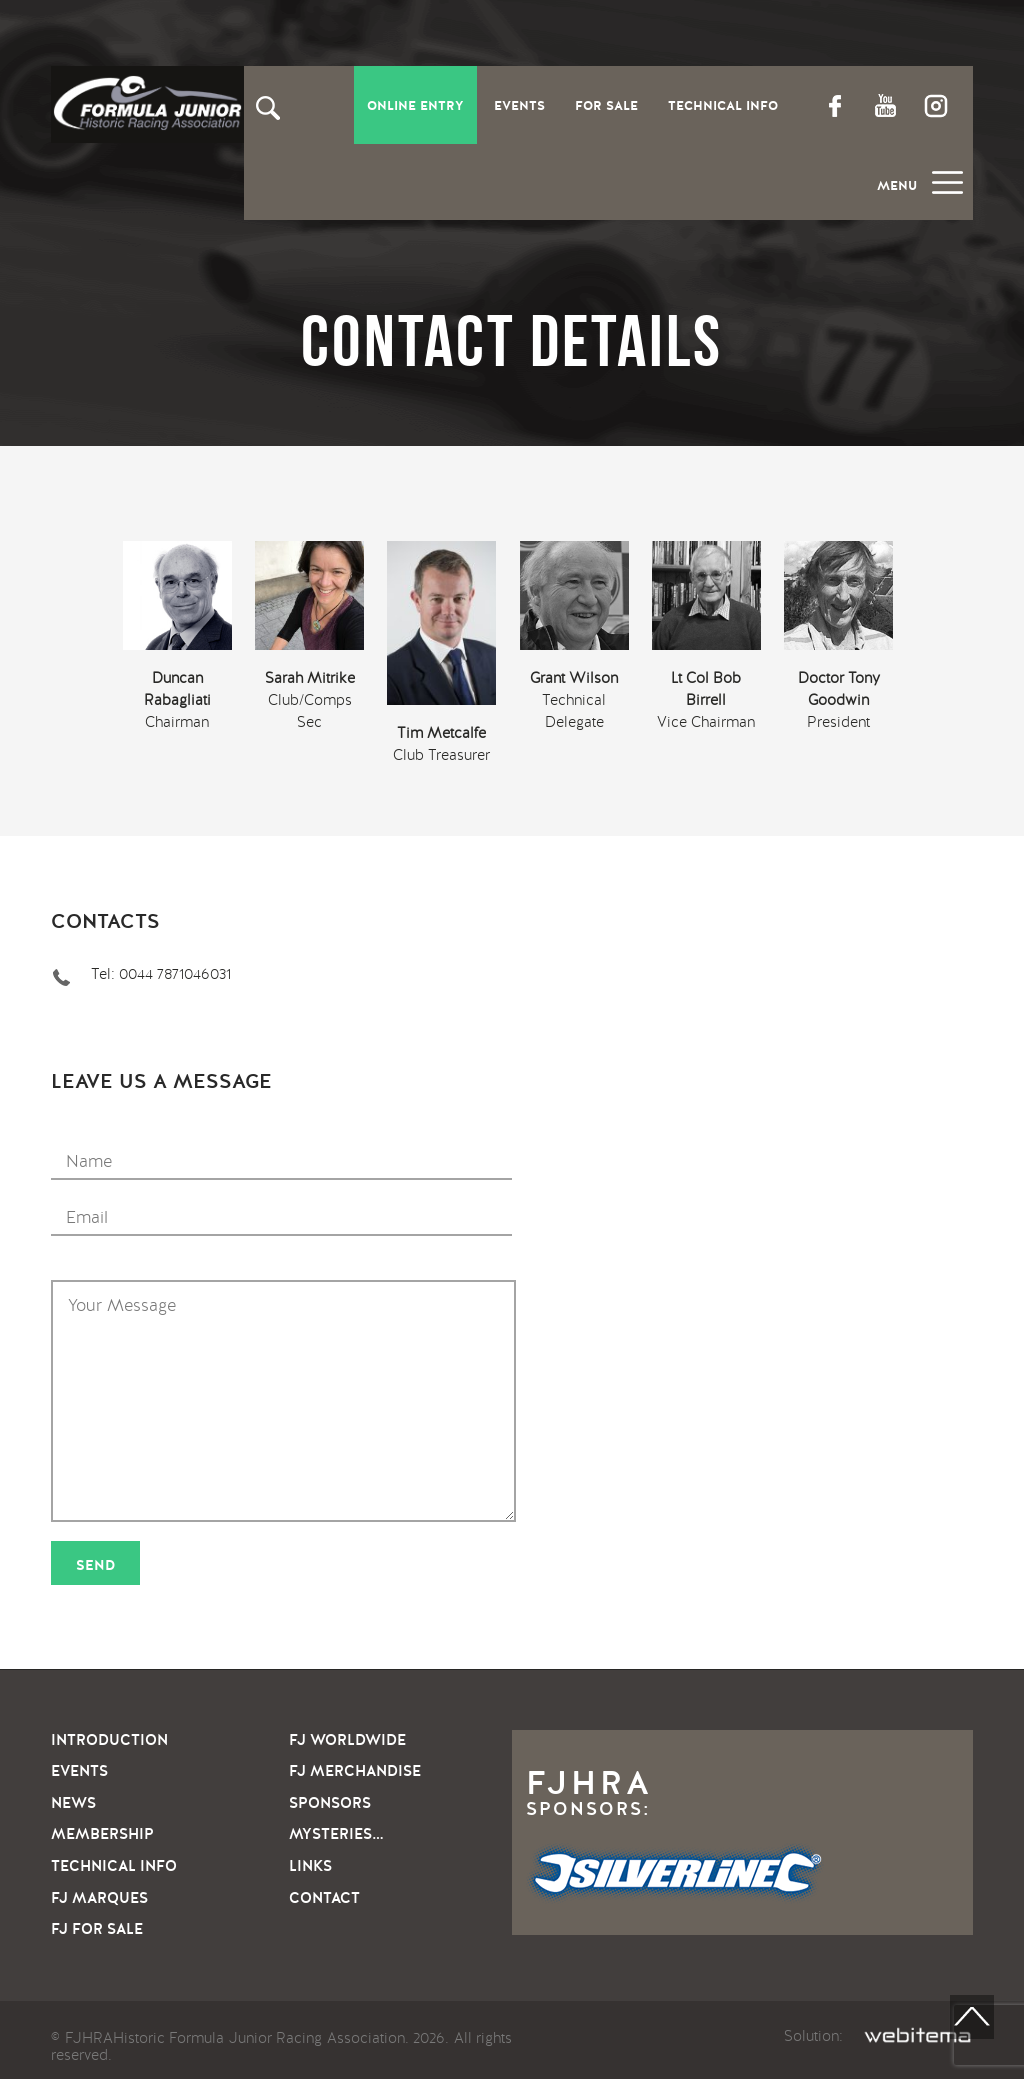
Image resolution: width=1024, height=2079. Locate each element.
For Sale (606, 106)
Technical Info (723, 106)
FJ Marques (99, 1898)
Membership (102, 1834)
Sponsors (330, 1803)
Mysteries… (336, 1834)
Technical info (114, 1866)
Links (310, 1866)
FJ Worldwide (347, 1740)
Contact (324, 1898)
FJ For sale (97, 1929)
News (73, 1803)
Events (519, 106)
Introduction (109, 1740)
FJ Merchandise (355, 1771)
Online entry (415, 106)
